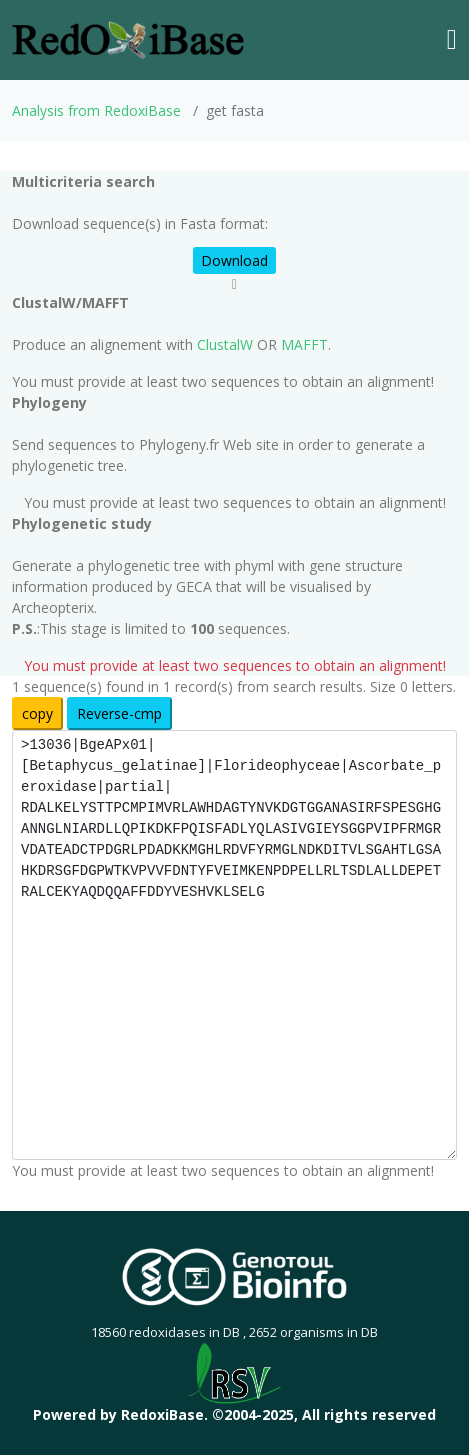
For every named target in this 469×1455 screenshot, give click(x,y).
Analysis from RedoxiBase (96, 110)
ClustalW (225, 344)
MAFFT (304, 344)
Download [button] (234, 260)
